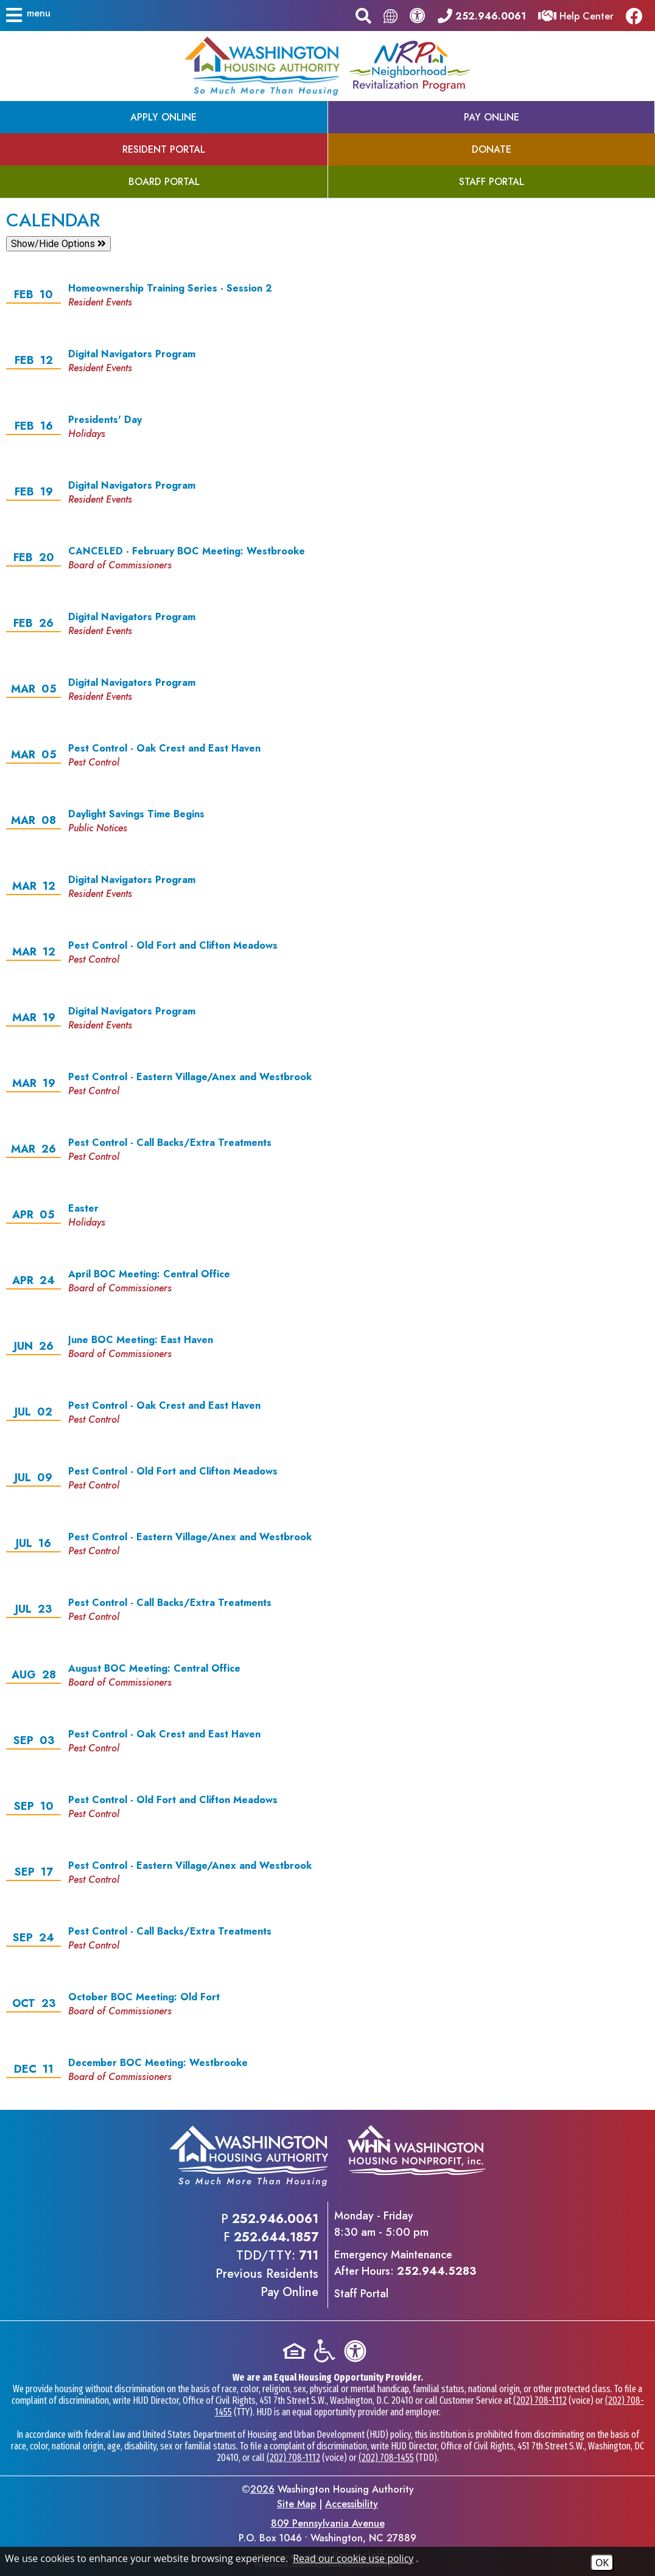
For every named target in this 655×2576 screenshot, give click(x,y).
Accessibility (351, 2504)
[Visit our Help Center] (576, 15)
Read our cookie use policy (353, 2558)
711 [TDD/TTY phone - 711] (308, 2255)
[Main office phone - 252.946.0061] (482, 15)
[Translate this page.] (391, 15)
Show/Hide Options (58, 244)
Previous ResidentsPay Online (266, 2283)
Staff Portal (361, 2294)
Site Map (296, 2504)
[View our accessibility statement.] (418, 15)
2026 (262, 2489)
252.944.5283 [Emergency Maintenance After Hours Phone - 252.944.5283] (436, 2271)
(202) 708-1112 (540, 2400)
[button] (29, 15)
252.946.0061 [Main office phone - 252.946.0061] (275, 2219)
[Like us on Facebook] (637, 15)
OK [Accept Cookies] (602, 2562)
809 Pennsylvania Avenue (328, 2523)
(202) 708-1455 (386, 2457)
